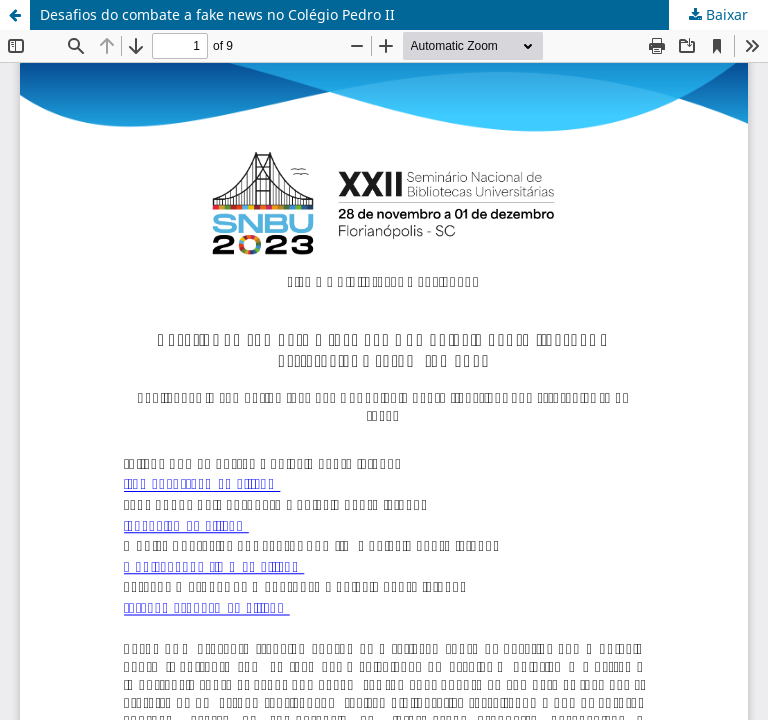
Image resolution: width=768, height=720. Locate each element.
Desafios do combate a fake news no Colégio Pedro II (217, 14)
